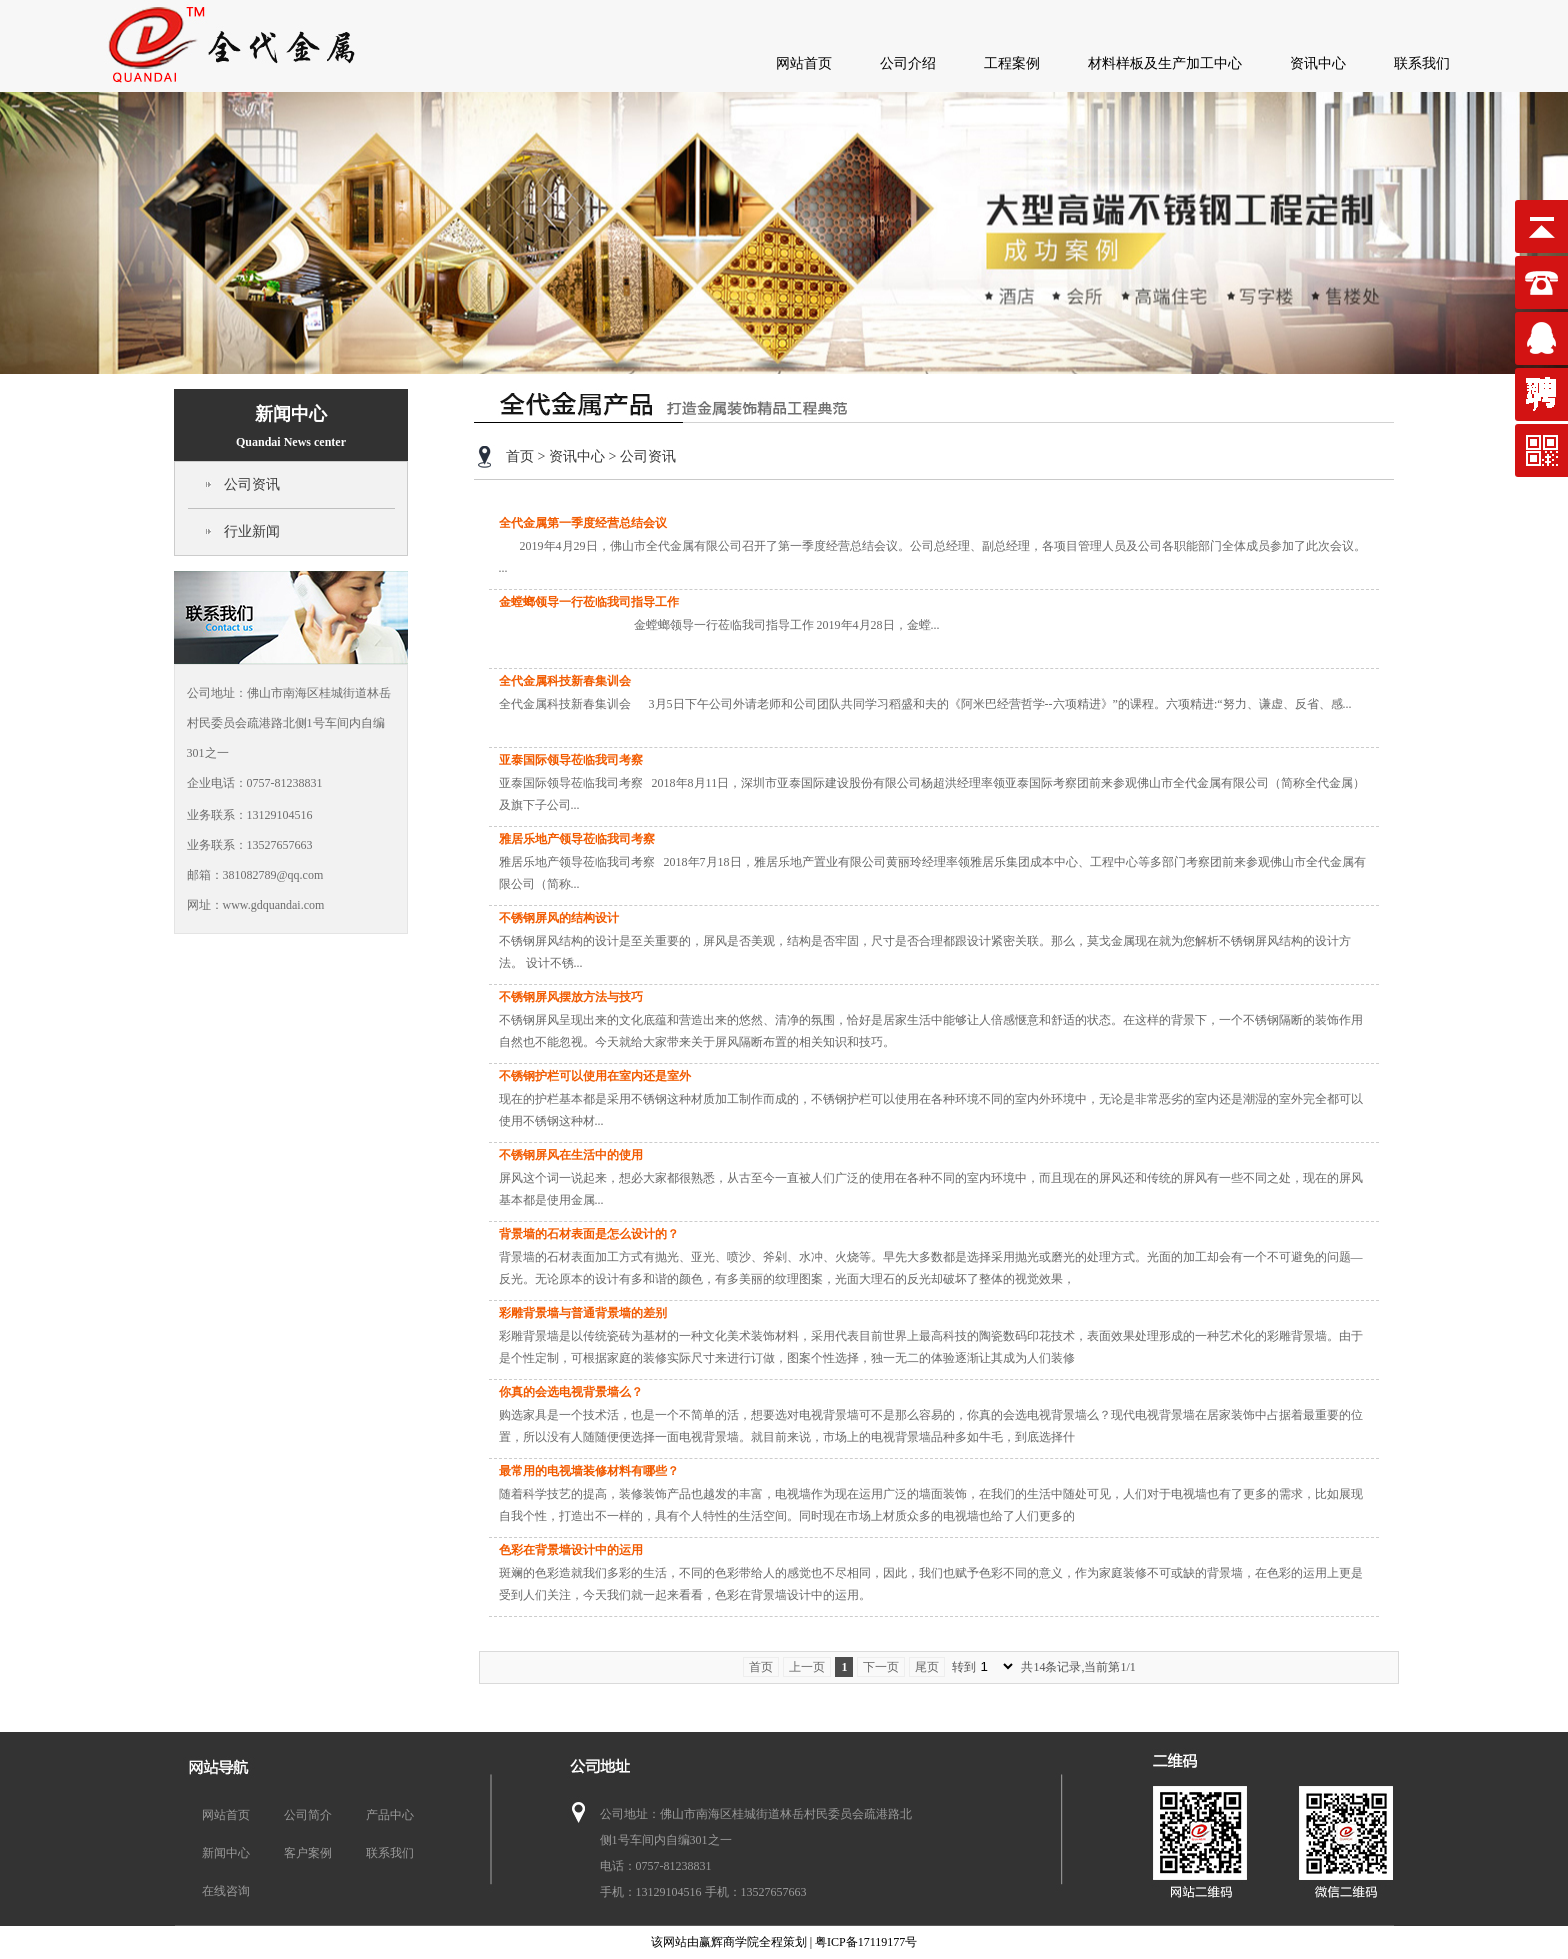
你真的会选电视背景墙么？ (571, 1392)
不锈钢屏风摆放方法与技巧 (571, 997)
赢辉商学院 (729, 1942)
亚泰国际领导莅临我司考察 (571, 760)
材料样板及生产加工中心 (1165, 63)
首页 (520, 456)
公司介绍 (908, 63)
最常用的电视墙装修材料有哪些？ (589, 1471)
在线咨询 (226, 1891)
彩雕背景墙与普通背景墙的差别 (583, 1313)
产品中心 (390, 1815)
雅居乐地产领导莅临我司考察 (577, 839)
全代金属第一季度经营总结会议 (583, 523)
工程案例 (1012, 63)
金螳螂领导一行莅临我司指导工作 (589, 602)
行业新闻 (252, 531)
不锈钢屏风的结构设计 (559, 918)
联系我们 (1422, 63)
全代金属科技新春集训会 (565, 681)
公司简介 (308, 1815)
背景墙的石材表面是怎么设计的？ (589, 1234)
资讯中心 (1318, 63)
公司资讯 (252, 484)
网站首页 (804, 63)
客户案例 (308, 1853)
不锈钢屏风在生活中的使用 (571, 1155)
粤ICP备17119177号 (866, 1942)
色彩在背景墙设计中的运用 (571, 1550)
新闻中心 (291, 426)
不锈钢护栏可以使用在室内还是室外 (595, 1076)
